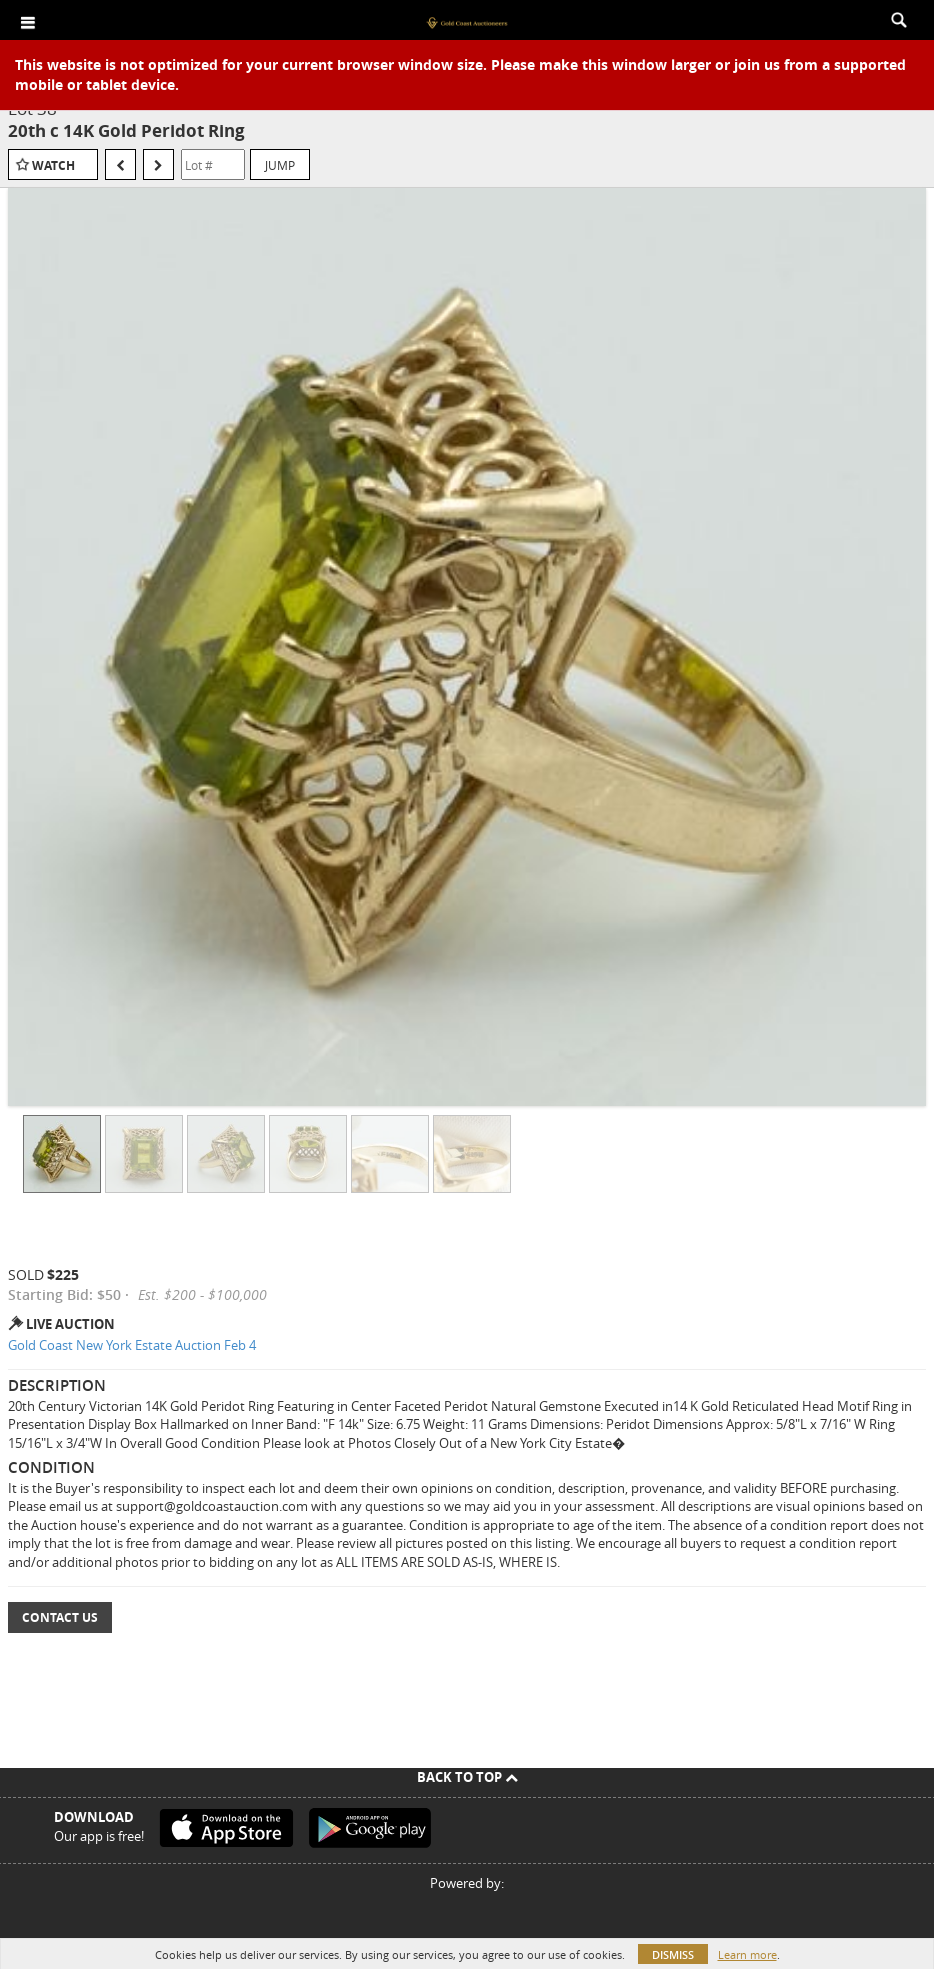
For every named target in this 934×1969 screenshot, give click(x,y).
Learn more (747, 1954)
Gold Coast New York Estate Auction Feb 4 (132, 1345)
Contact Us (60, 1617)
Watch (53, 165)
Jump (280, 165)
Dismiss (673, 1954)
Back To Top (467, 1777)
